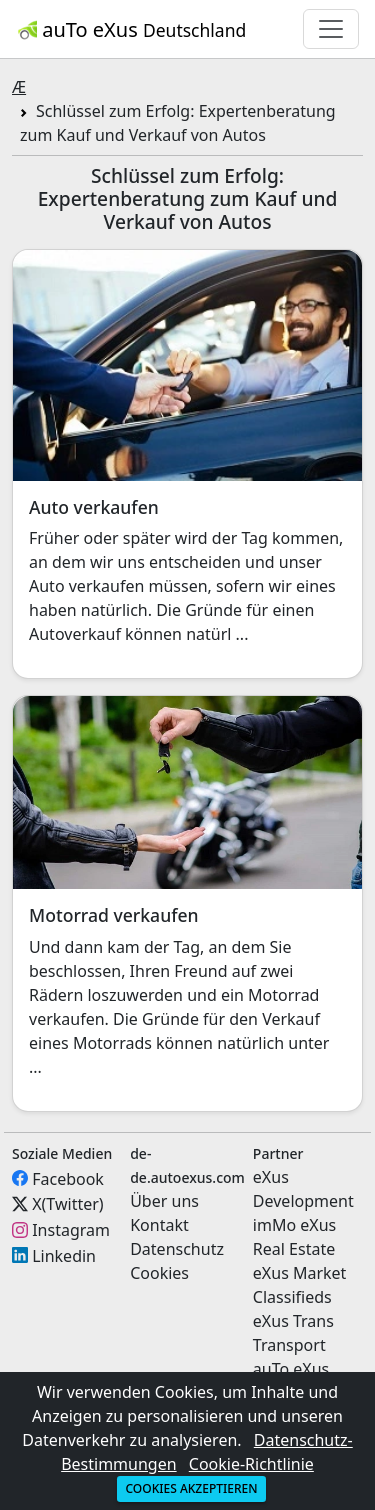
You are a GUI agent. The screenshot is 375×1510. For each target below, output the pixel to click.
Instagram (71, 1230)
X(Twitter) (67, 1204)
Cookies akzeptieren (191, 1488)
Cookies (159, 1273)
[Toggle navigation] (331, 29)
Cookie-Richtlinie (251, 1464)
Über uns (164, 1201)
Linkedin (64, 1255)
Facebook (68, 1178)
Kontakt (159, 1225)
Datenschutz (177, 1249)
